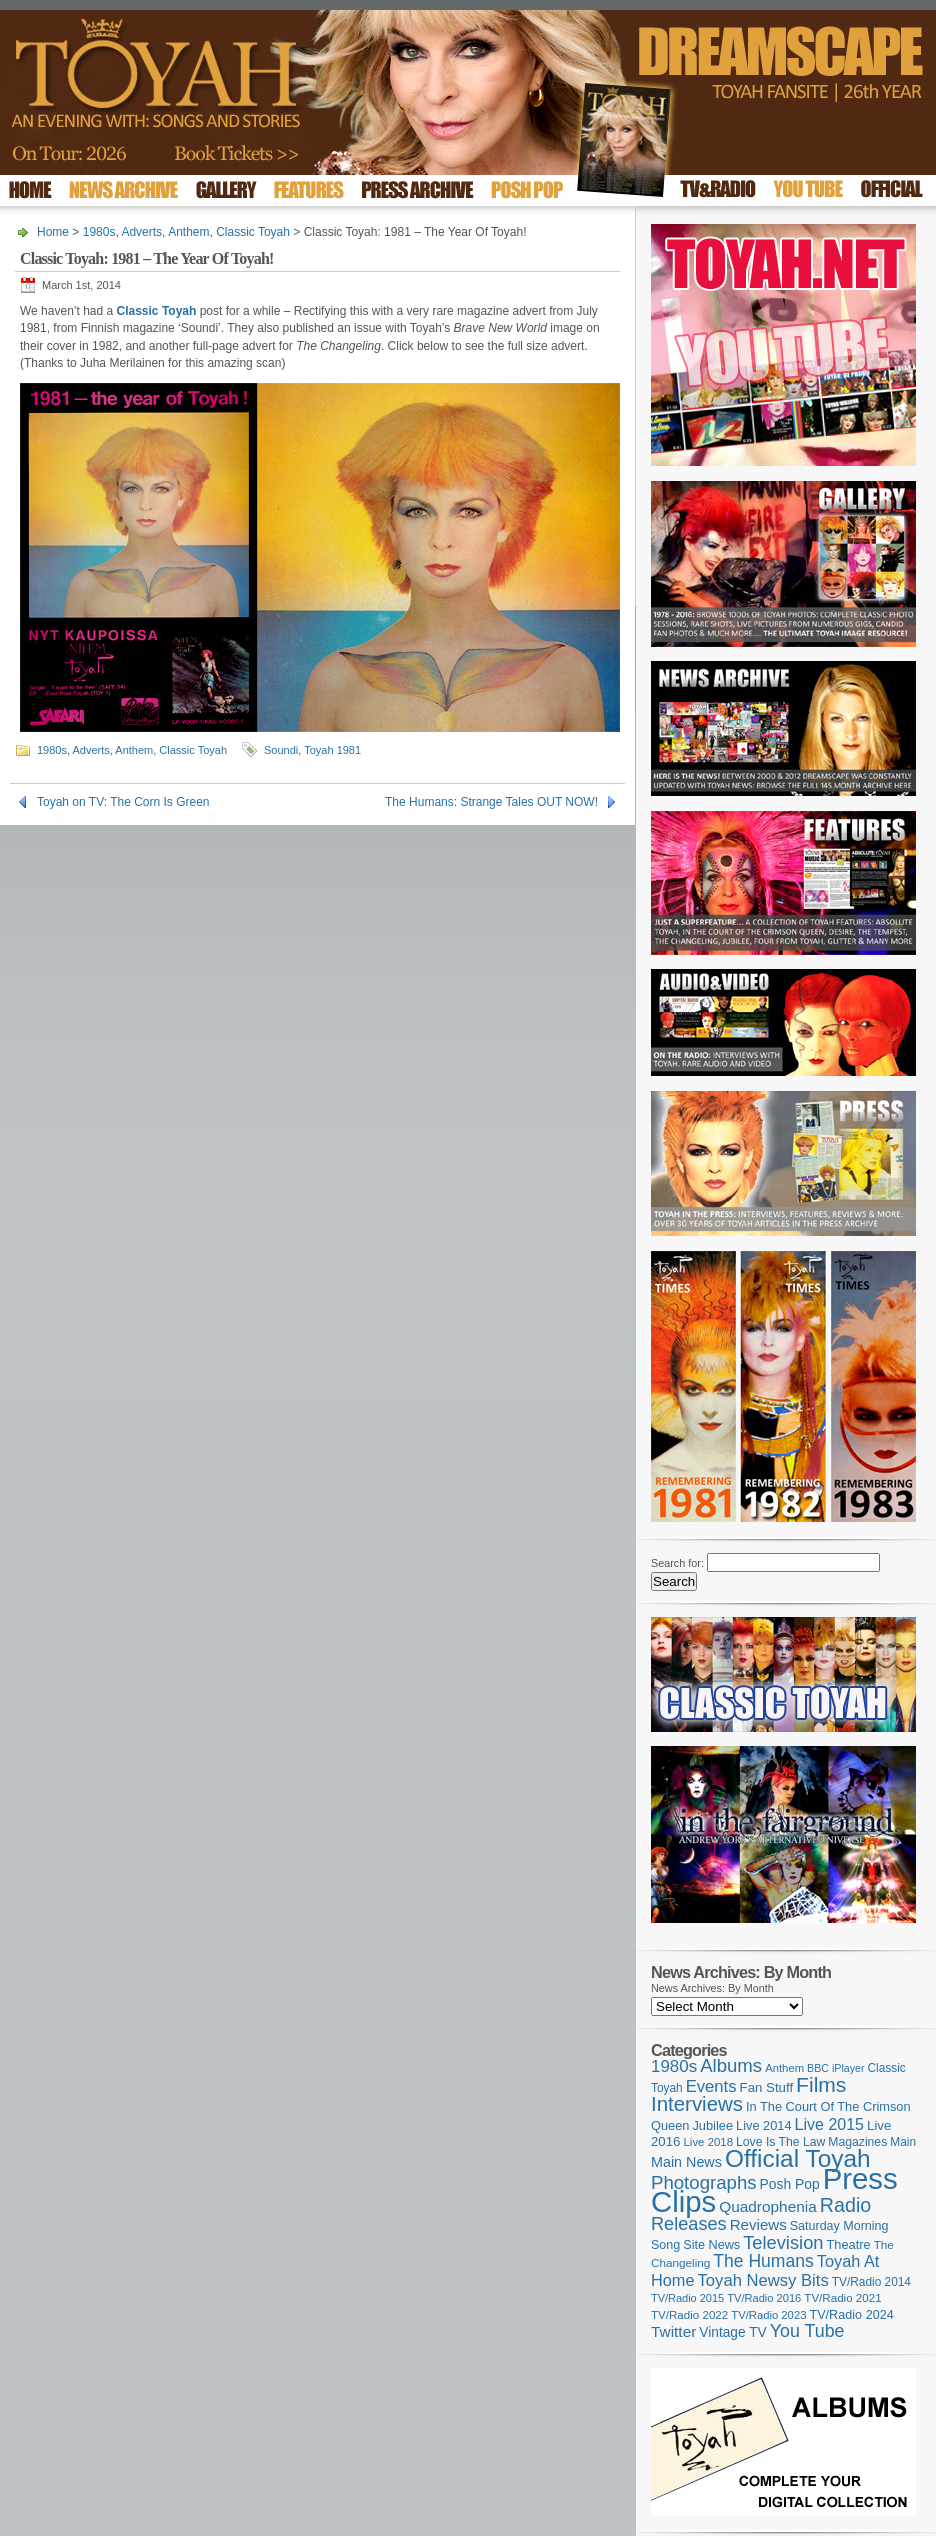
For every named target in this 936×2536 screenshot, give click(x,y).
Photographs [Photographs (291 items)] (704, 2182)
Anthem (188, 232)
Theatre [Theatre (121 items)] (849, 2244)
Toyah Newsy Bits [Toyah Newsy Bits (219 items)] (763, 2280)
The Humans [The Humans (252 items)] (763, 2261)
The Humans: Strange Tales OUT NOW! (491, 802)
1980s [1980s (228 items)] (674, 2066)
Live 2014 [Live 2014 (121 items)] (764, 2125)
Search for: (677, 1563)
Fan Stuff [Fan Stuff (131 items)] (767, 2087)
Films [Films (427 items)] (821, 2084)
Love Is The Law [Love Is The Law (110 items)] (780, 2142)
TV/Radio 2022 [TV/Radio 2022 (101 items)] (689, 2315)
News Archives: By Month (712, 1988)
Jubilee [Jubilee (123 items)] (712, 2125)
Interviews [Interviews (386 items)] (697, 2103)
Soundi (281, 750)
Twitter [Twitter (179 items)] (673, 2331)
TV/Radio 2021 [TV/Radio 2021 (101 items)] (842, 2298)
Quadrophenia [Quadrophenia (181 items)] (768, 2206)
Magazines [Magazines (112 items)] (857, 2142)
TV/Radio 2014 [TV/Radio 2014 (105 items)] (871, 2282)
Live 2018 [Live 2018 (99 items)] (709, 2142)
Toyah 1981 (332, 750)
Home (53, 232)
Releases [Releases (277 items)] (689, 2224)
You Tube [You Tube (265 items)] (807, 2331)
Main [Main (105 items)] (903, 2142)
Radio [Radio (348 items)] (845, 2205)
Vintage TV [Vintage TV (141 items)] (732, 2332)
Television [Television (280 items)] (783, 2242)
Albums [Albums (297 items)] (731, 2065)
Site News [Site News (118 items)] (711, 2245)
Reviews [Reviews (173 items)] (758, 2224)
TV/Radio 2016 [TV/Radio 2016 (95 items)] (764, 2298)
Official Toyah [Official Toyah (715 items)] (798, 2158)
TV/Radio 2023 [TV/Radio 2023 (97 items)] (768, 2315)
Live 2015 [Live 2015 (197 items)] (829, 2124)
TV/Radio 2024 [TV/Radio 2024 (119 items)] (851, 2315)
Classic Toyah (253, 232)
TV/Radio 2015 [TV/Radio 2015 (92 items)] (687, 2298)
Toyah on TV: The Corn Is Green (123, 802)
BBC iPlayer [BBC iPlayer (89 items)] (835, 2068)
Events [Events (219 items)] (711, 2086)
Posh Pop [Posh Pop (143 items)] (790, 2184)
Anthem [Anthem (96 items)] (784, 2068)
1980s (99, 232)
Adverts (141, 232)
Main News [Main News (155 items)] (686, 2162)
